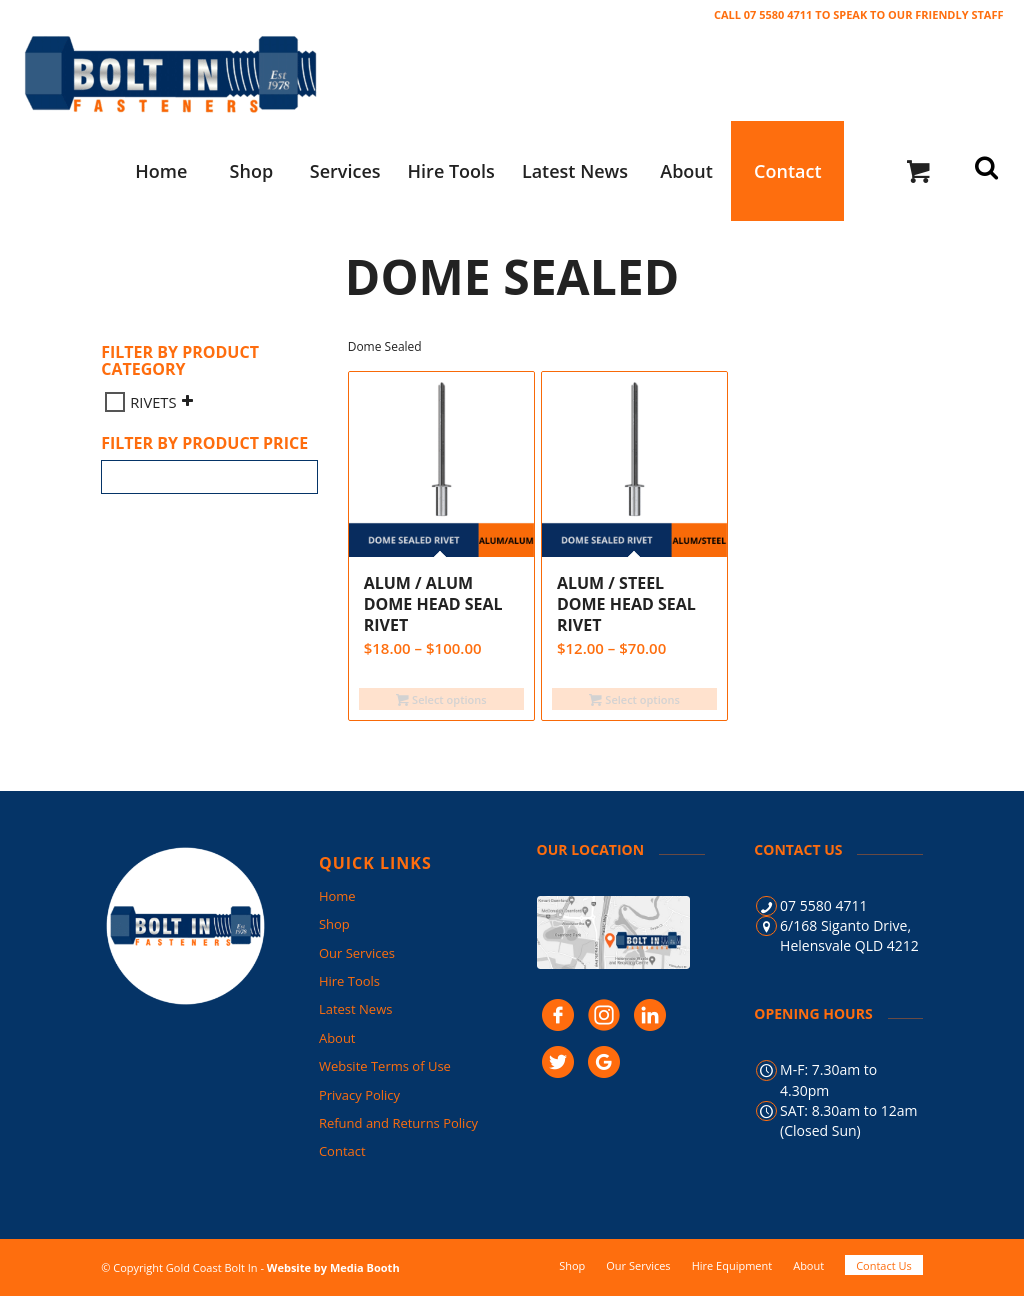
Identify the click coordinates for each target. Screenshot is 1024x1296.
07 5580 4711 (823, 905)
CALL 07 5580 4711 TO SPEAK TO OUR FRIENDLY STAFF (859, 14)
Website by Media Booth (333, 1267)
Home (337, 896)
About (337, 1038)
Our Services (357, 953)
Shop (334, 924)
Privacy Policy (359, 1095)
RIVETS (153, 402)
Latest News (356, 1009)
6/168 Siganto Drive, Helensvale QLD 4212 (849, 935)
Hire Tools (349, 981)
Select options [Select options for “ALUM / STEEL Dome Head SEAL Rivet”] (634, 699)
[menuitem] (161, 171)
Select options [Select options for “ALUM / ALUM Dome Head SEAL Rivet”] (441, 699)
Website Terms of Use (385, 1066)
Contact (342, 1151)
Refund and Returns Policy (398, 1123)
